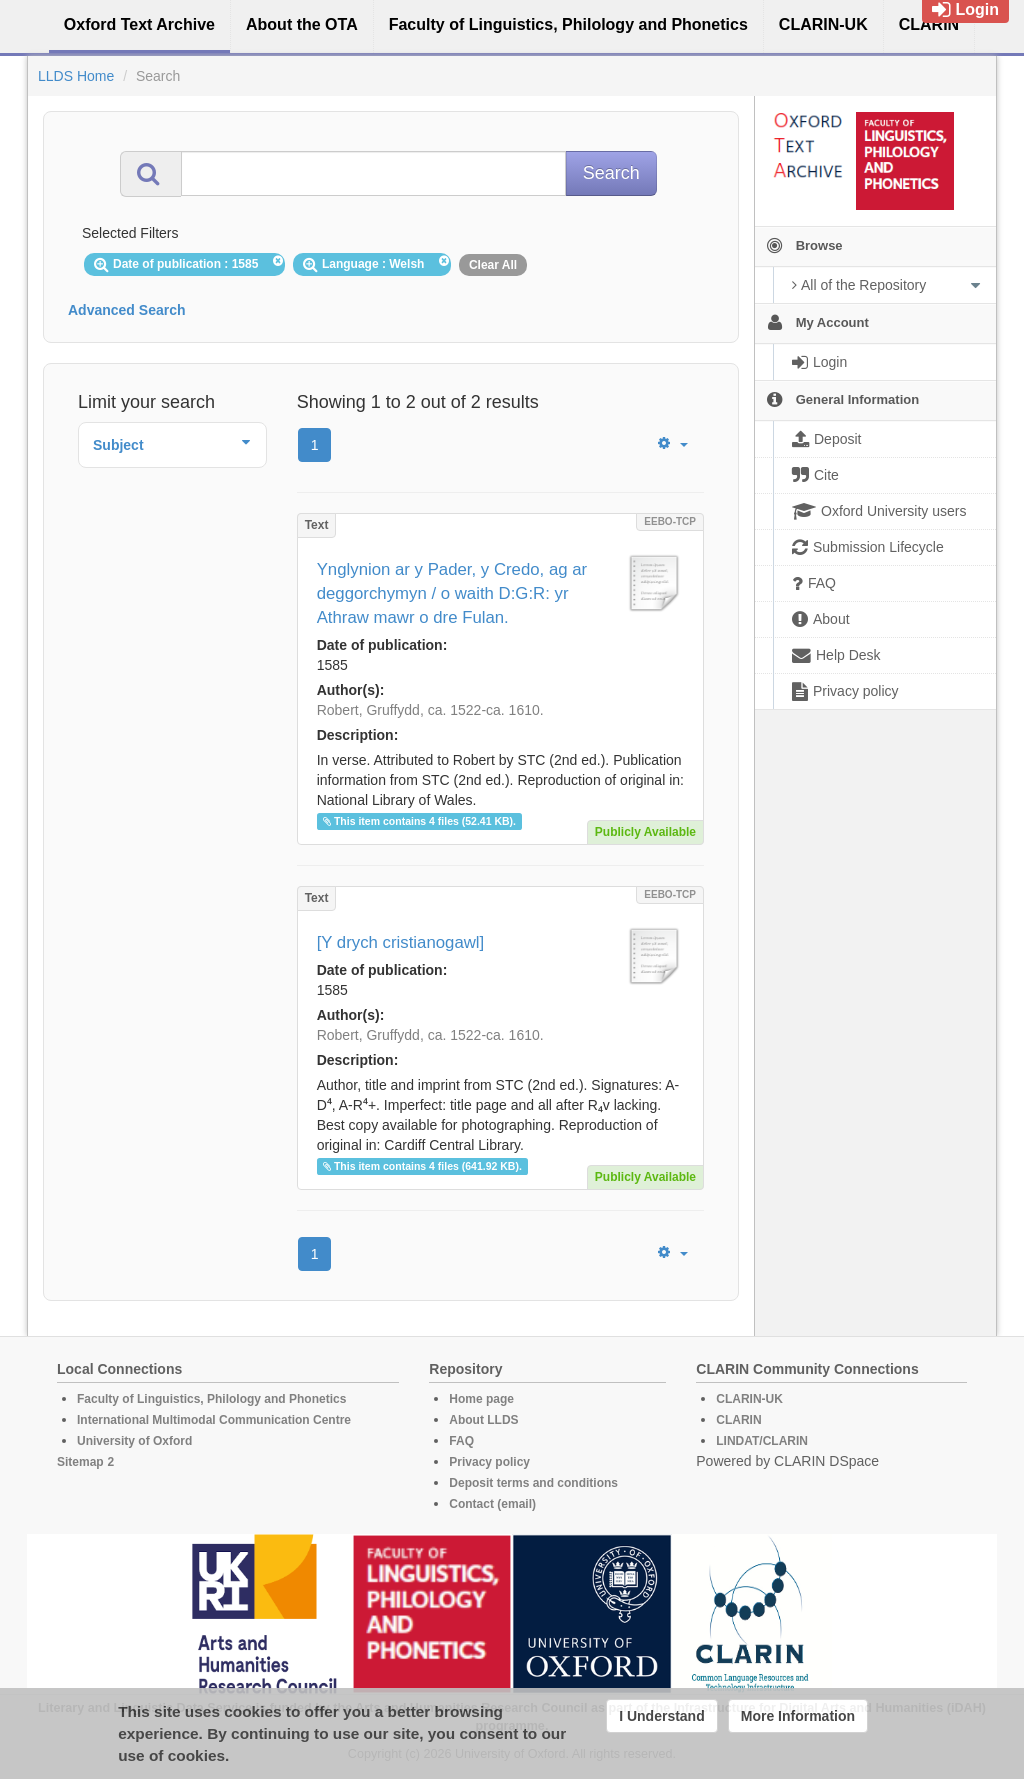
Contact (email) (492, 1504)
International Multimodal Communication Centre (214, 1420)
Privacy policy (489, 1462)
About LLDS (483, 1420)
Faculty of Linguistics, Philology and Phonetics (211, 1399)
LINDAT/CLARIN (762, 1441)
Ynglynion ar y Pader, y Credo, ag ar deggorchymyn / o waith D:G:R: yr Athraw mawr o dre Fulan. (452, 593)
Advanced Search (127, 310)
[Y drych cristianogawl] (401, 942)
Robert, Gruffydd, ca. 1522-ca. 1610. (430, 710)
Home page (481, 1399)
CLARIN (738, 1420)
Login (965, 9)
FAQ (461, 1441)
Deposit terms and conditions (533, 1483)
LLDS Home (76, 76)
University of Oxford (134, 1441)
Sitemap (80, 1462)
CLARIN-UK (749, 1399)
